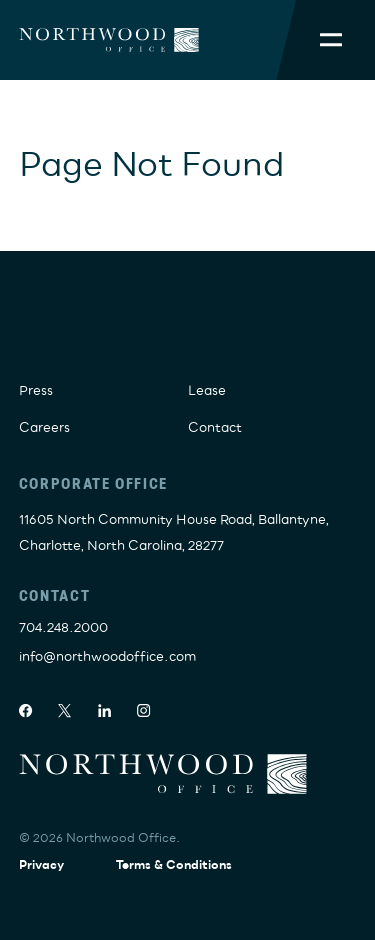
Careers (44, 428)
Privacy (41, 865)
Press (36, 391)
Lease (207, 391)
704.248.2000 (63, 628)
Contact (215, 428)
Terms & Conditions (174, 865)
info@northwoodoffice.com (107, 657)
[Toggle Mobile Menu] (331, 40)
